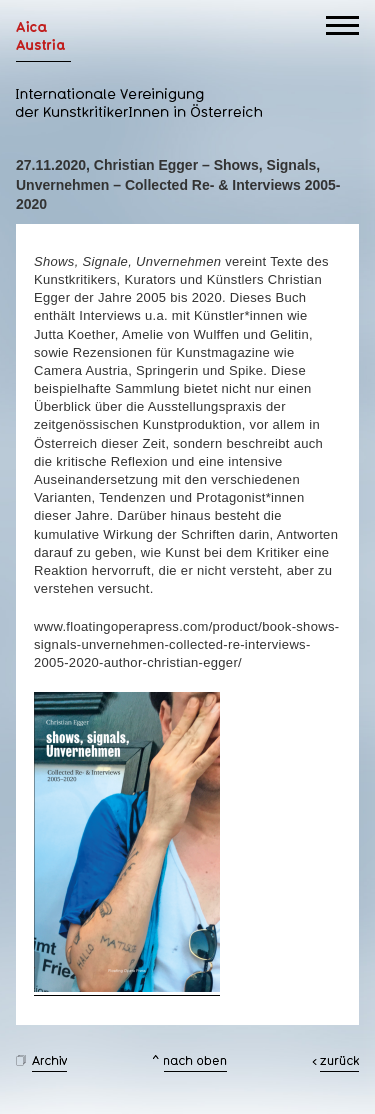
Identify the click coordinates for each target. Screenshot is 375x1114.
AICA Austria (43, 41)
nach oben (195, 1063)
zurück (339, 1063)
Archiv (49, 1063)
